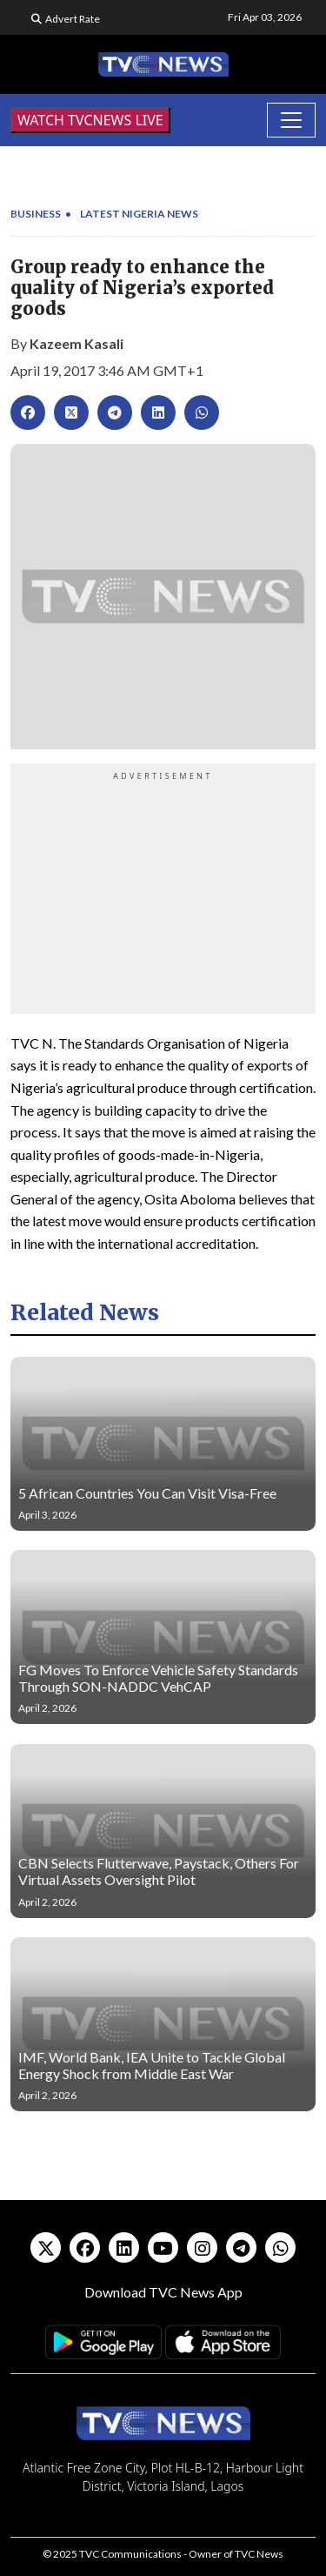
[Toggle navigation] (291, 120)
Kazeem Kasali (76, 343)
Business (35, 213)
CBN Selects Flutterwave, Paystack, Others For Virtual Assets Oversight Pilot (158, 1871)
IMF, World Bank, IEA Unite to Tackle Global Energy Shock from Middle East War (151, 2065)
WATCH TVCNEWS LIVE (90, 120)
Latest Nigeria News (139, 213)
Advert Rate (72, 18)
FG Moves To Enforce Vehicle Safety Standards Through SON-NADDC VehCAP (158, 1677)
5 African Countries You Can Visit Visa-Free (147, 1493)
